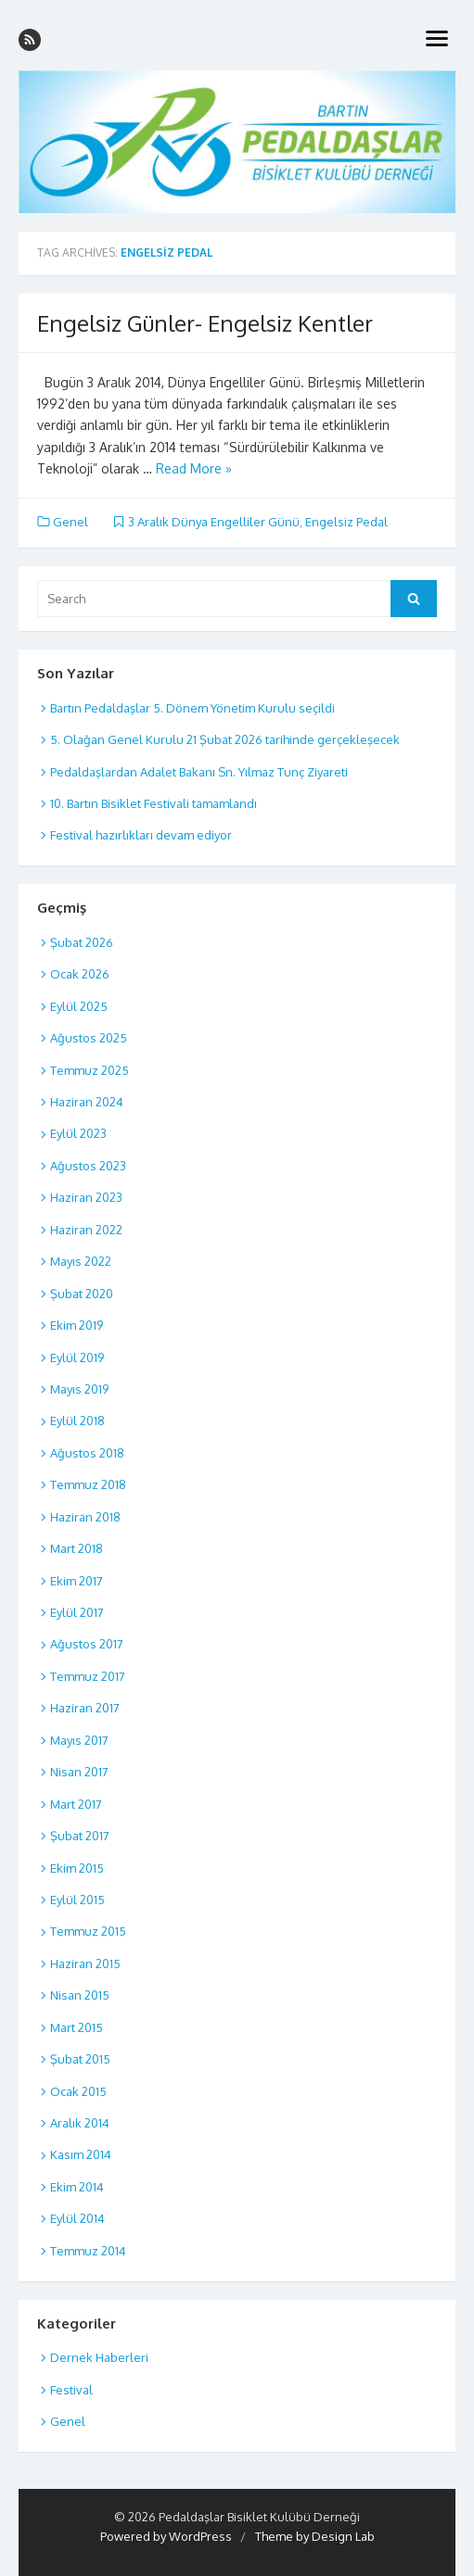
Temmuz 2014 (88, 2250)
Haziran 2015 (85, 1963)
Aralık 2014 (79, 2122)
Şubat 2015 (80, 2059)
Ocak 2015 (78, 2091)
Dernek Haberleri (99, 2357)
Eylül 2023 (78, 1133)
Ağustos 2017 (86, 1643)
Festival (71, 2389)
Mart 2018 (76, 1548)
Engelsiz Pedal (346, 521)
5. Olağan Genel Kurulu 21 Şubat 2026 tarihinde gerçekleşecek (225, 739)
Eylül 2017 (77, 1612)
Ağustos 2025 (88, 1037)
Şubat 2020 (81, 1293)
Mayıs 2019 (79, 1389)
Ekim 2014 (77, 2186)
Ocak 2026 (79, 973)
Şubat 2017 (79, 1835)
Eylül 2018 (77, 1420)
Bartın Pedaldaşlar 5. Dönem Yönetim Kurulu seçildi (192, 708)
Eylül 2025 (79, 1006)
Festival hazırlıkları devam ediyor (141, 834)
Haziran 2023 (86, 1197)
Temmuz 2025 (89, 1070)
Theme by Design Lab (315, 2536)
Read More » (194, 468)
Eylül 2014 (77, 2218)
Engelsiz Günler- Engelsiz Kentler (205, 323)
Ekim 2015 (77, 1868)
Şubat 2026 (81, 942)
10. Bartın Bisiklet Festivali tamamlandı (153, 803)
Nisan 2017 (79, 1771)
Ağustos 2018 (87, 1453)
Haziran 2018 (85, 1516)
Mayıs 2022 (80, 1261)
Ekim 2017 (76, 1580)
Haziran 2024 (86, 1101)
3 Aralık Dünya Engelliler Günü (214, 521)
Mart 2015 (76, 2027)
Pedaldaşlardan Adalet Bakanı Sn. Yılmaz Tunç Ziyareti (199, 771)
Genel (70, 521)
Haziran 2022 (86, 1229)
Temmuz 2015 (88, 1931)
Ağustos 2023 (88, 1165)
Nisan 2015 (79, 1995)
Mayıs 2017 (79, 1740)
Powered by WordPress (166, 2536)
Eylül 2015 (77, 1899)
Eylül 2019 (77, 1357)
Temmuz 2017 (87, 1676)
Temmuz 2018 (88, 1484)
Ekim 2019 (76, 1325)
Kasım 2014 (80, 2154)
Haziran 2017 (85, 1707)
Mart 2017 (76, 1804)
